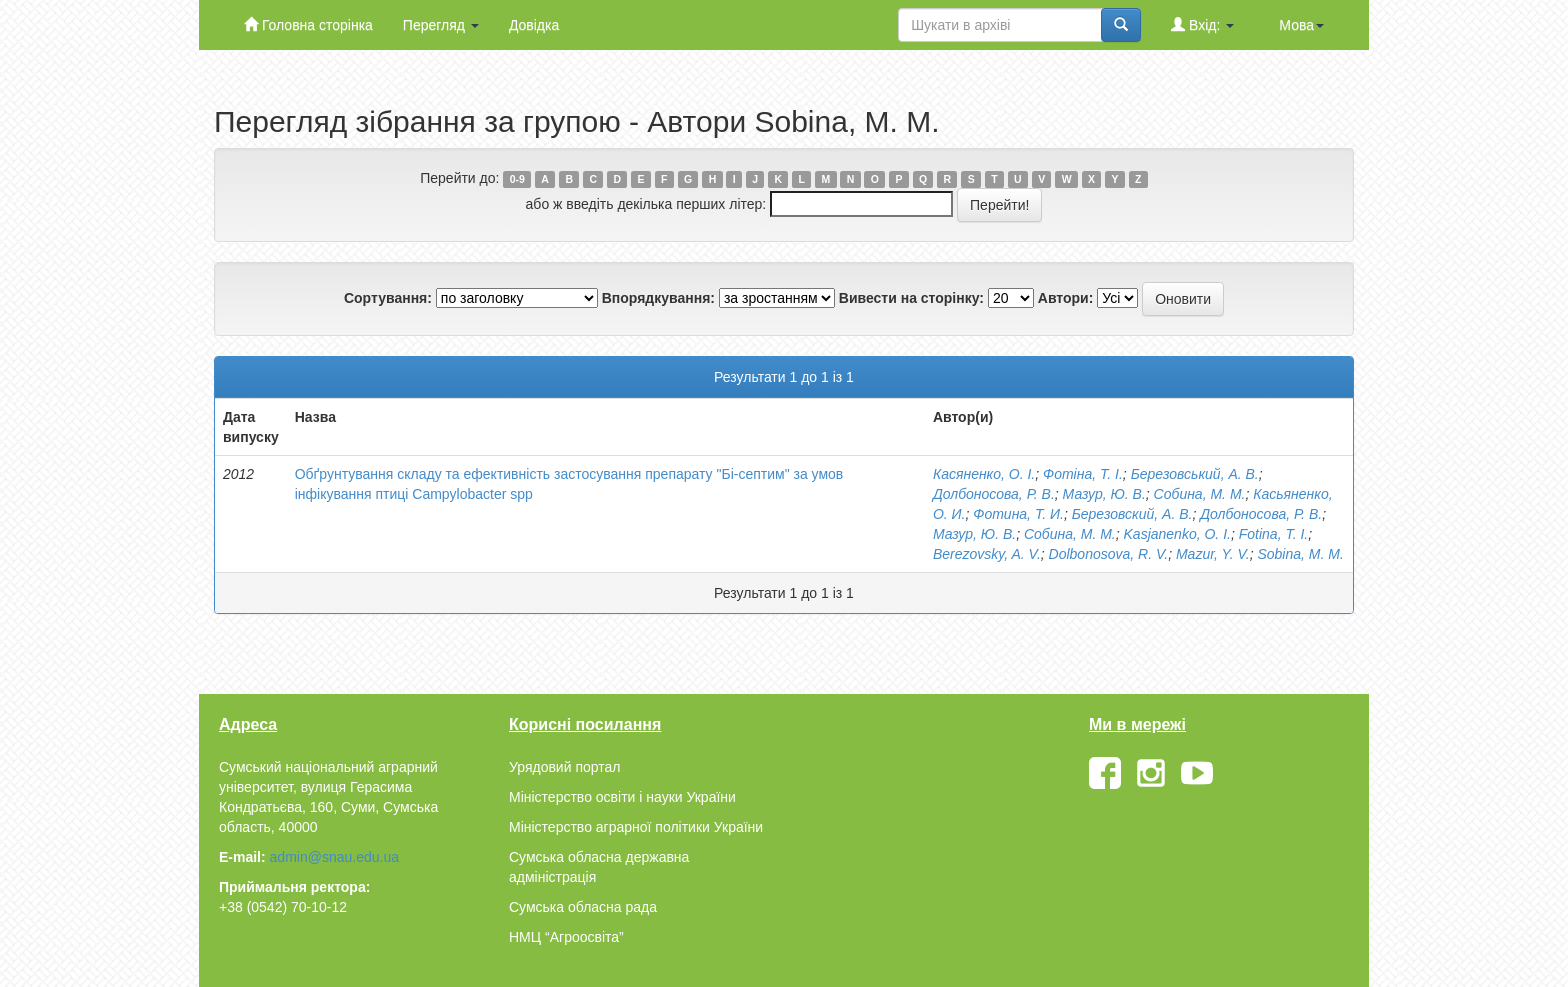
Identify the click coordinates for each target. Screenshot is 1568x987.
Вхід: (1202, 24)
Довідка (534, 25)
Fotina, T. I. (1274, 534)
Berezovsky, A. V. (987, 554)
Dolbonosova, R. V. (1109, 554)
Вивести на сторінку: (911, 298)
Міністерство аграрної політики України (636, 827)
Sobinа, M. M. (1300, 554)
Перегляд (441, 25)
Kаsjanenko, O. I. (1177, 534)
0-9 (517, 179)
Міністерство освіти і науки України (622, 797)
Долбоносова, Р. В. (994, 494)
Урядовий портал (564, 767)
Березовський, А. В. (1195, 474)
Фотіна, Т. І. (1083, 474)
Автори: (1066, 298)
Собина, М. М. (1200, 494)
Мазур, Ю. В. (1104, 494)
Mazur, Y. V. (1213, 554)
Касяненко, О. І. (984, 474)
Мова (1301, 25)
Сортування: (388, 298)
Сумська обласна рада (583, 907)
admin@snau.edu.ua (334, 857)
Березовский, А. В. (1132, 514)
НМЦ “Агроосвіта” (566, 937)
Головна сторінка (308, 24)
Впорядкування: (658, 298)
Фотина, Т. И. (1018, 514)
